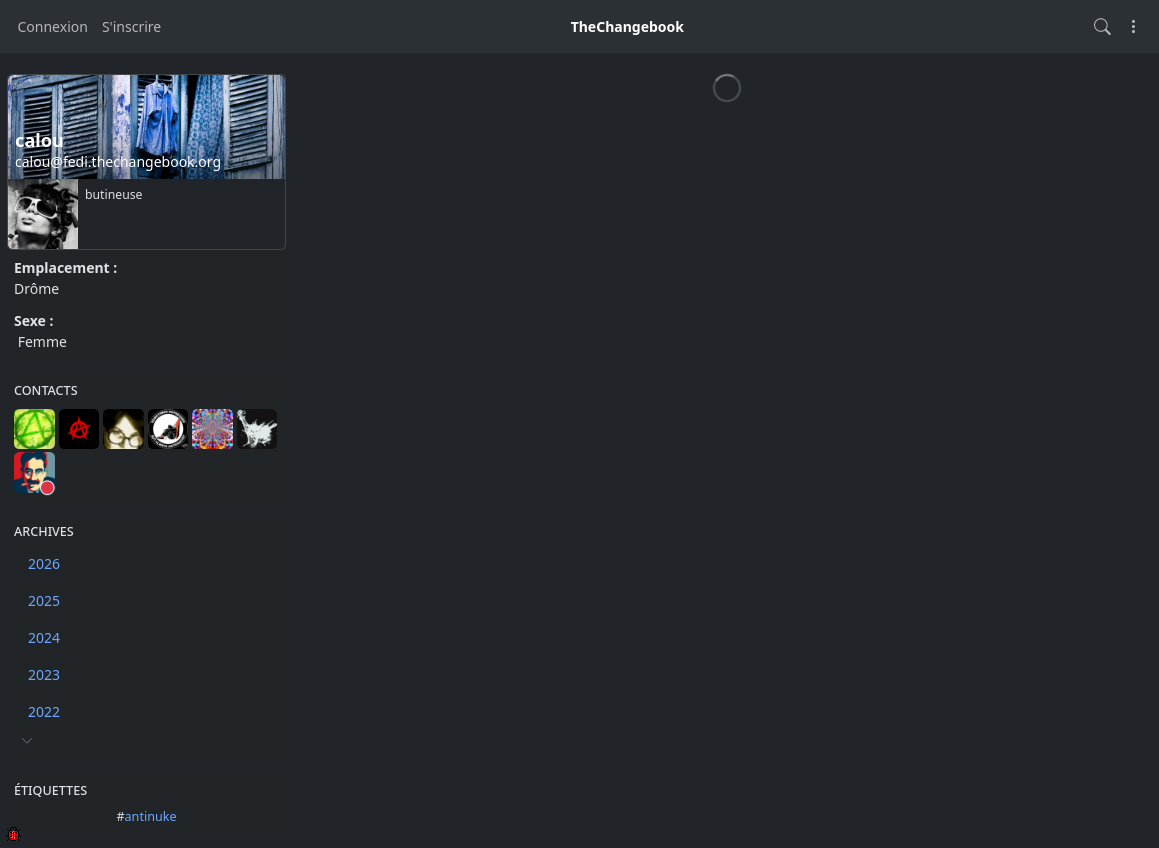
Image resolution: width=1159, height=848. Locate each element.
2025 (44, 600)
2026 (44, 563)
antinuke (151, 816)
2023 (44, 674)
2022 (44, 711)
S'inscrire (131, 26)
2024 (44, 637)
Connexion (53, 26)
